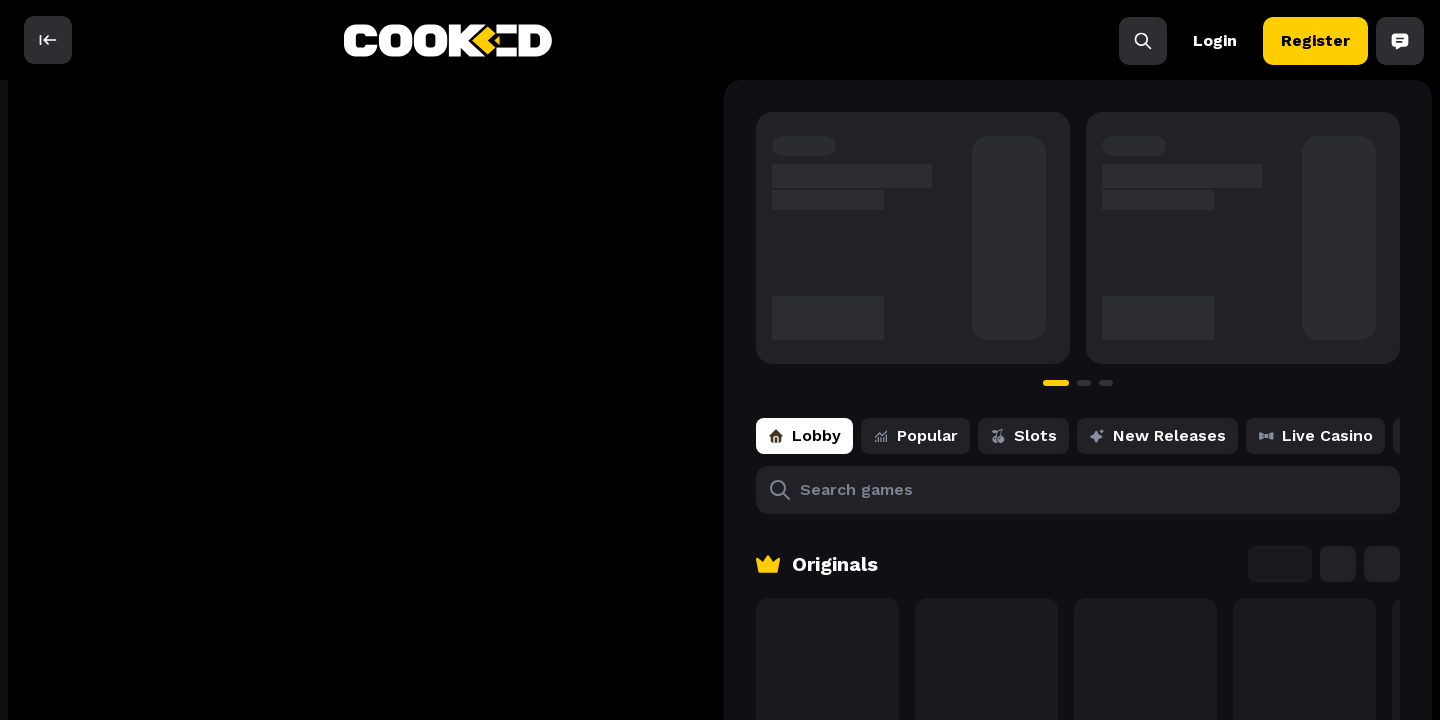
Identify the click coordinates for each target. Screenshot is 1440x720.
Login (1215, 40)
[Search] (1143, 40)
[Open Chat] (1400, 40)
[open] (48, 40)
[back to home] (448, 40)
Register (1315, 40)
